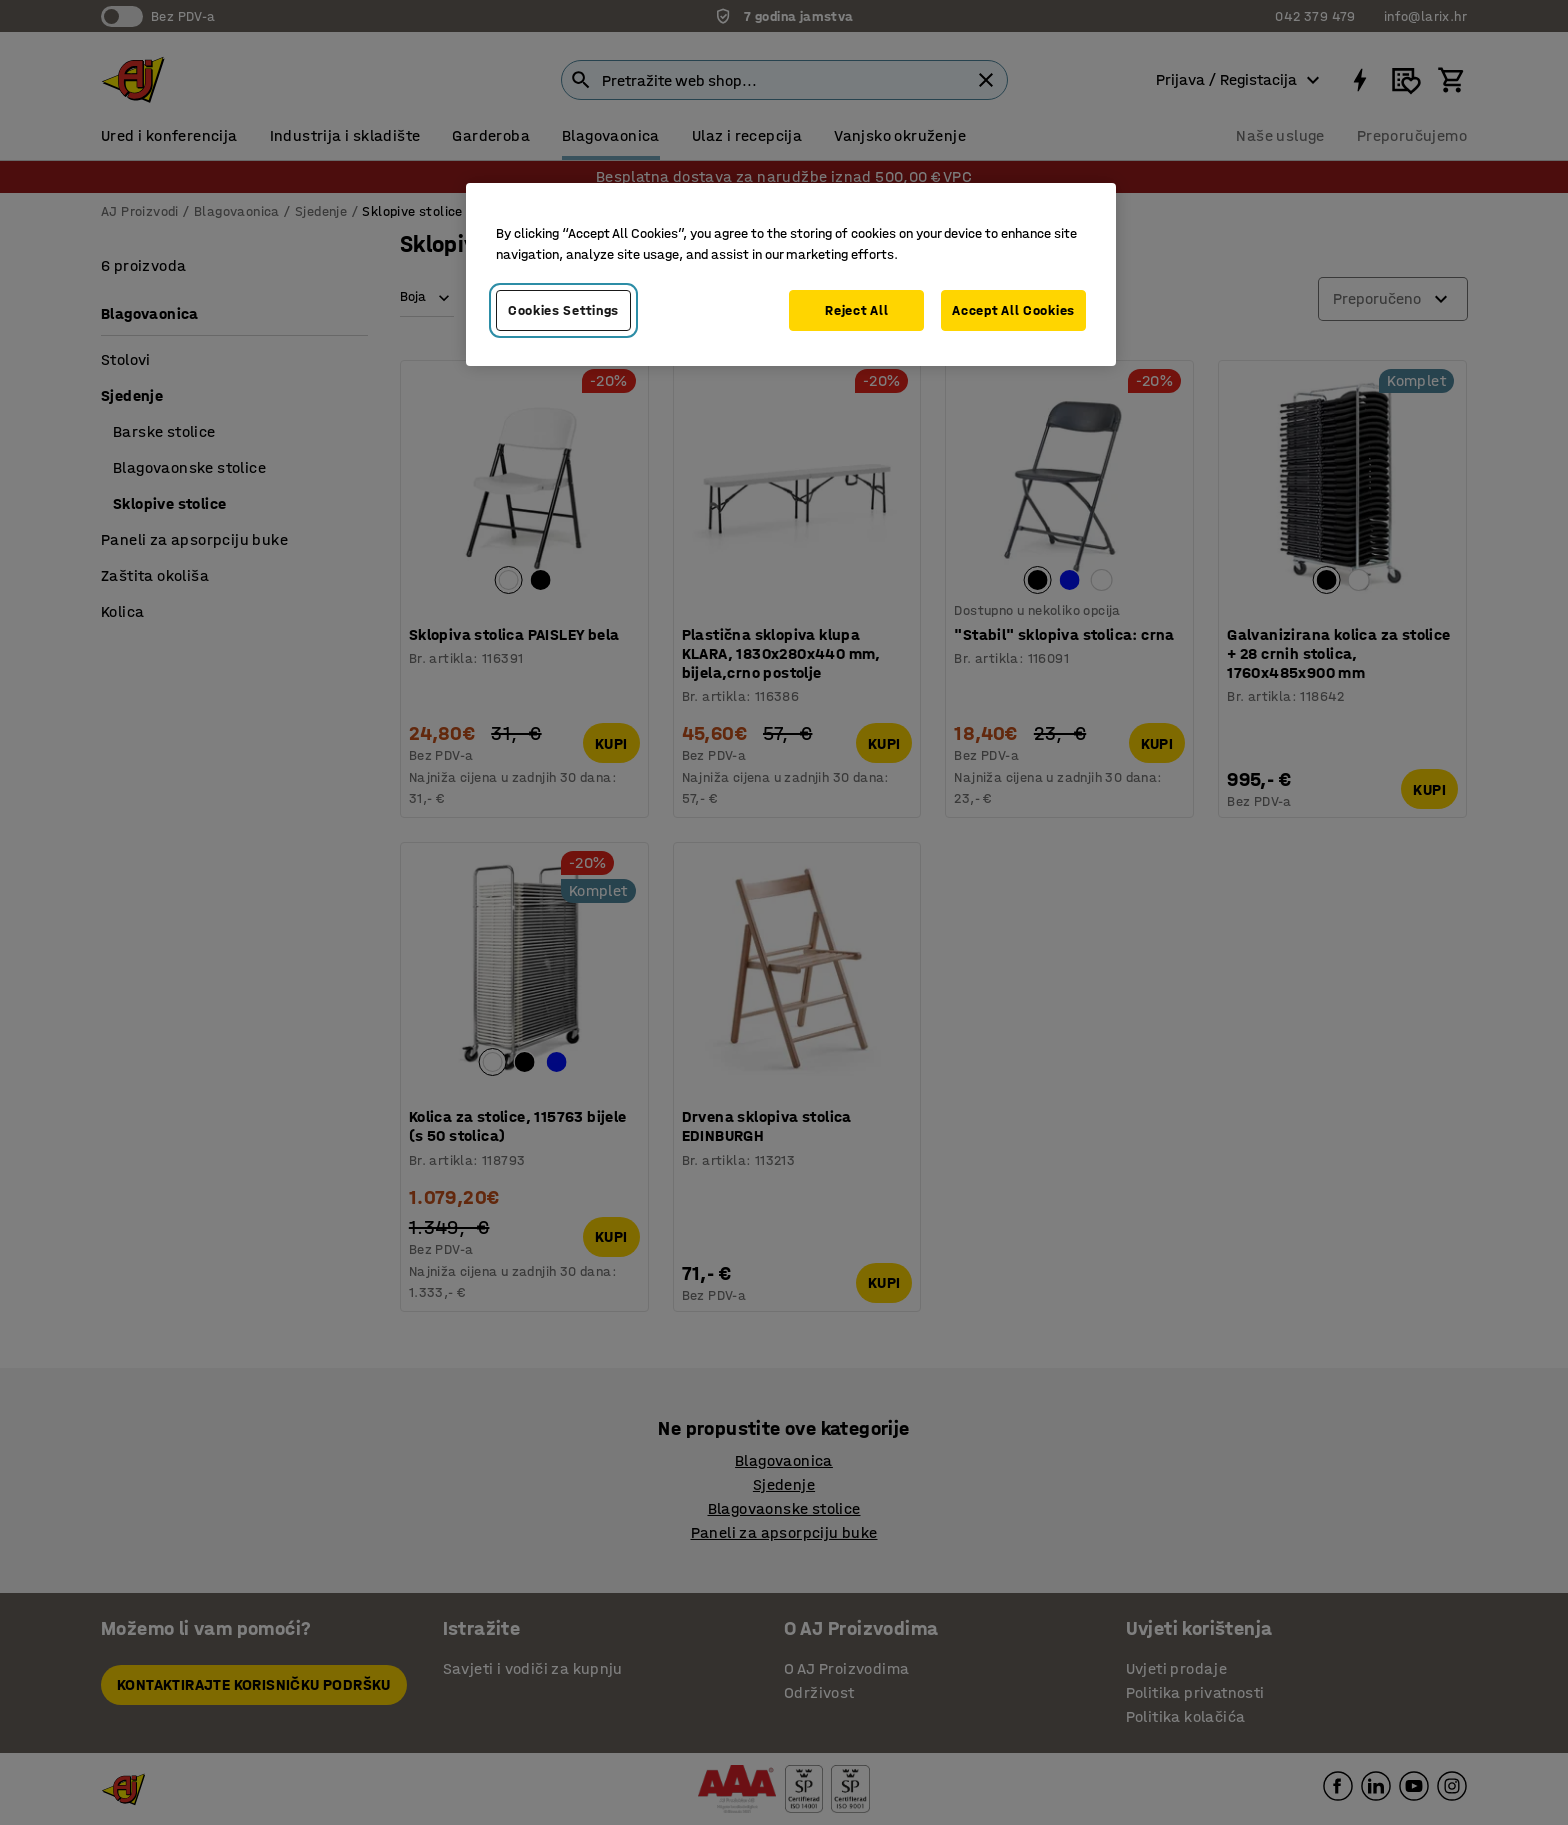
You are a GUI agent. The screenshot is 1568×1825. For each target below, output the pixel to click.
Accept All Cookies (1013, 310)
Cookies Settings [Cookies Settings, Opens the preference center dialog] (563, 310)
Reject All (856, 310)
